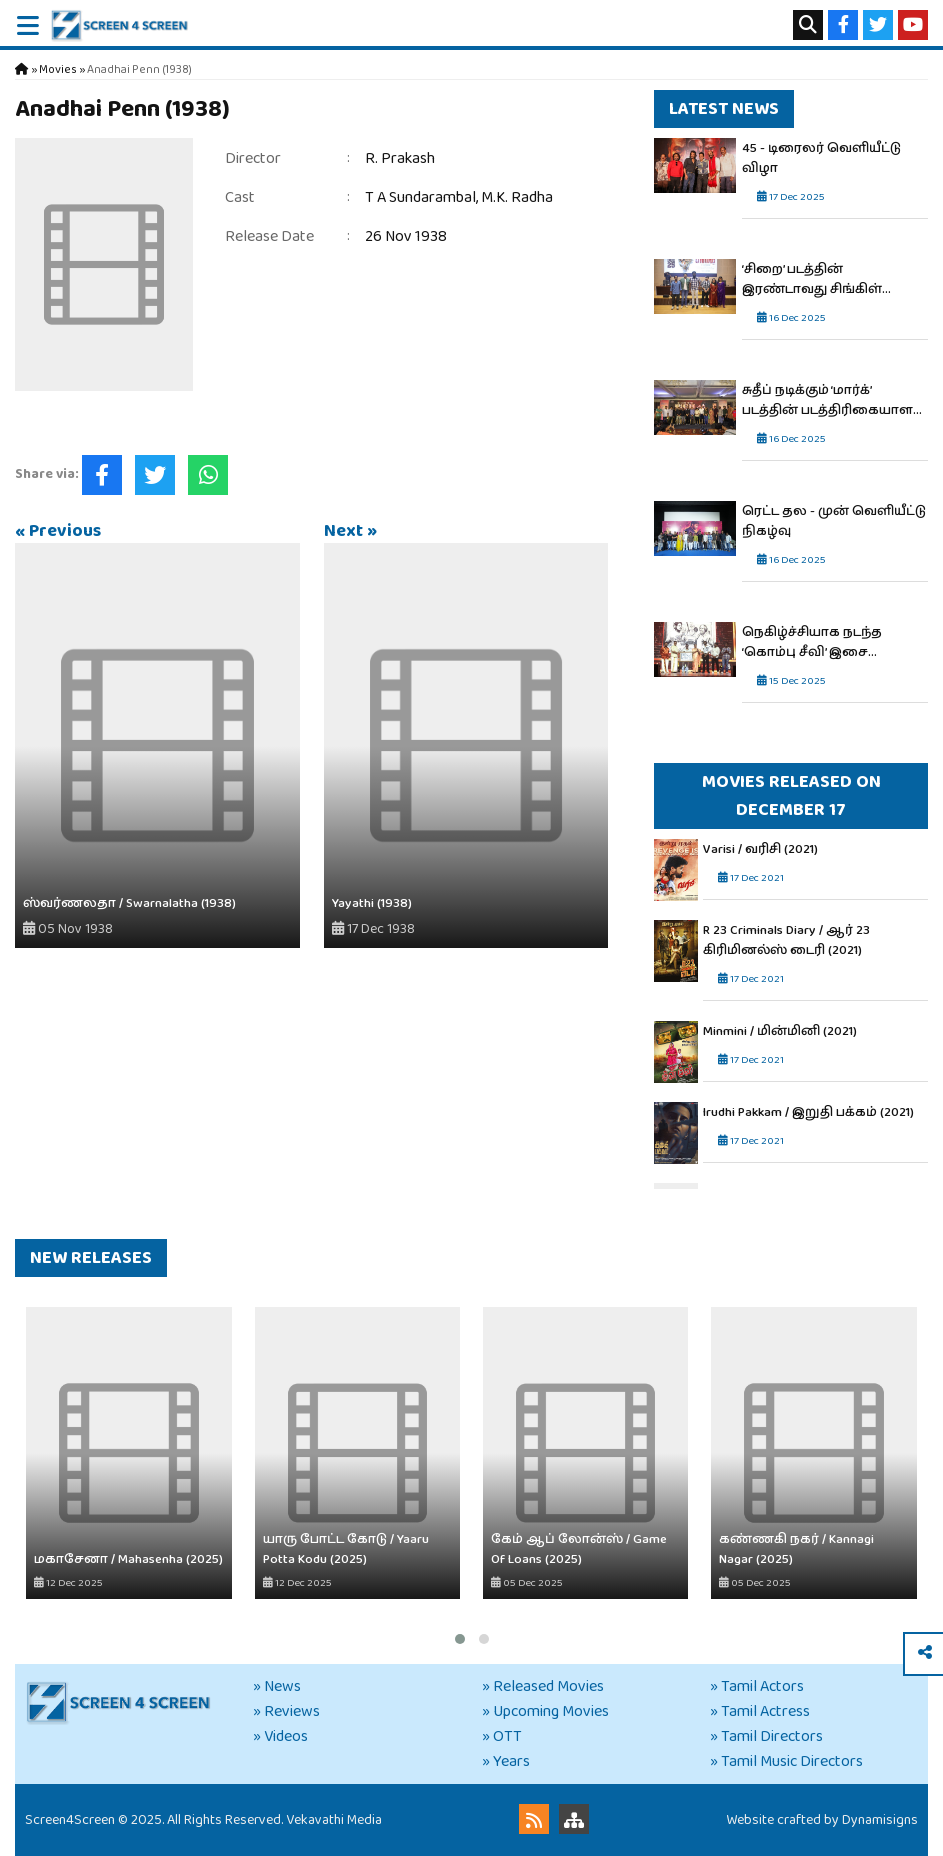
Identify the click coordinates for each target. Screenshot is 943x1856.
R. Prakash (400, 158)
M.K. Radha (517, 197)
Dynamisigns (880, 1820)
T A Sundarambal (420, 197)
